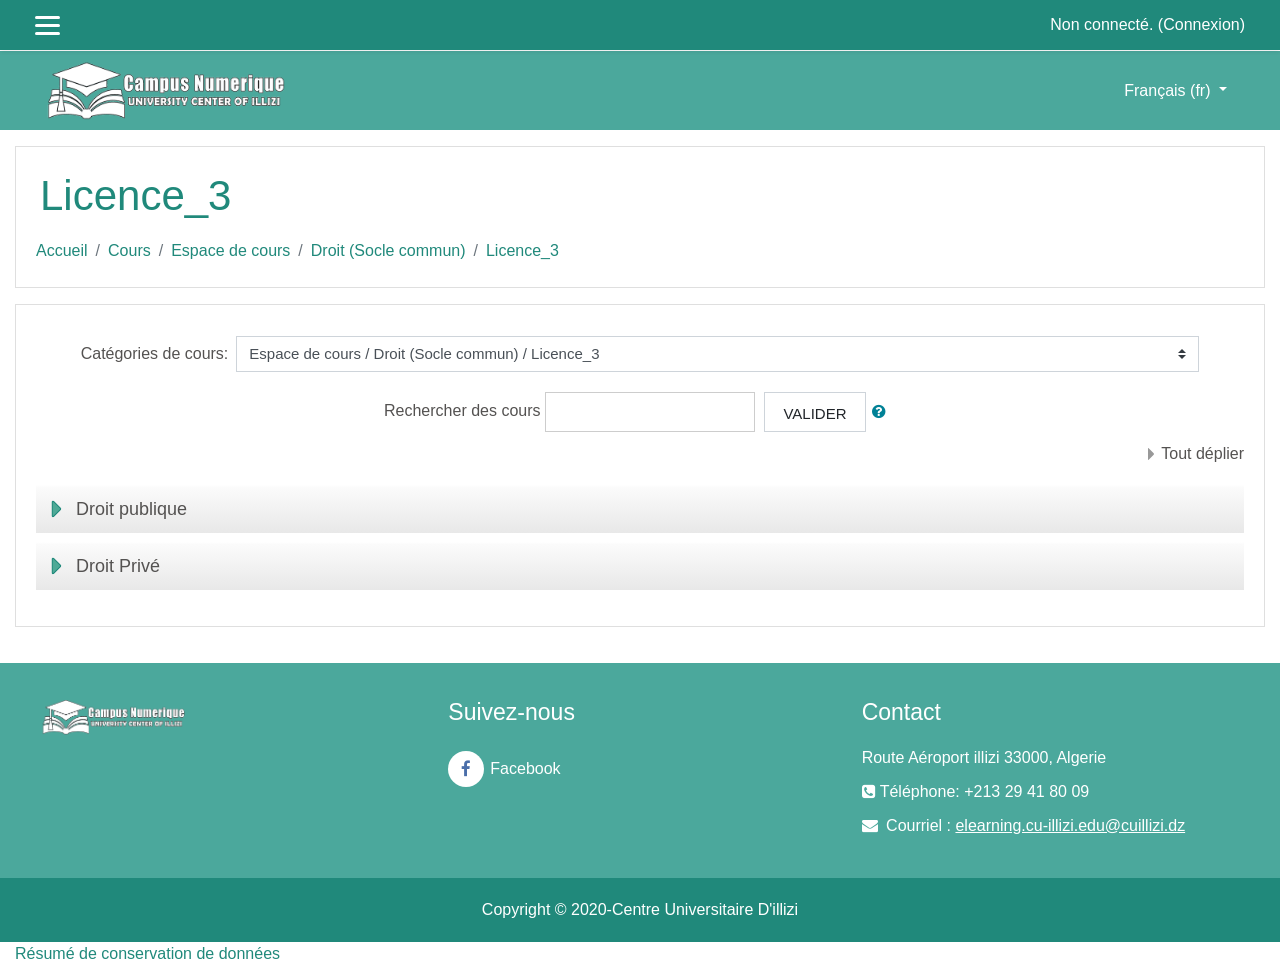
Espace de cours (230, 250)
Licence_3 (522, 250)
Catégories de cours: (155, 353)
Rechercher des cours (462, 410)
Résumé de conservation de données (147, 953)
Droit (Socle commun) (388, 250)
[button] (883, 412)
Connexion (1201, 24)
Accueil (62, 250)
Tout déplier (1202, 453)
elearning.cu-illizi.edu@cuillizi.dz (1070, 825)
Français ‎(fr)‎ (1169, 90)
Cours (129, 250)
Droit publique (131, 509)
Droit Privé (118, 566)
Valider (814, 413)
